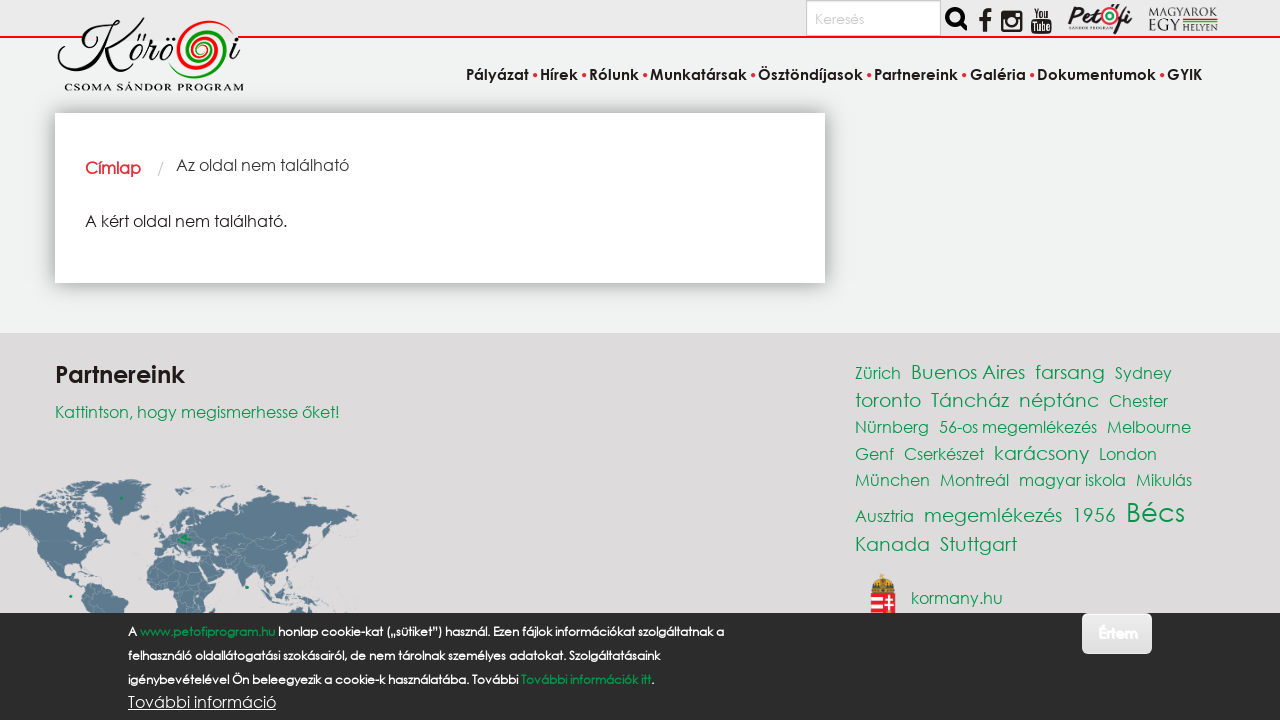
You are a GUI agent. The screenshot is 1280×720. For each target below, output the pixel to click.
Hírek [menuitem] (559, 74)
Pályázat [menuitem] (497, 74)
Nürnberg (892, 426)
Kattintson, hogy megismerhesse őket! (197, 411)
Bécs (1155, 511)
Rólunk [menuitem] (614, 74)
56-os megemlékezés (1018, 426)
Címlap (113, 167)
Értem (1117, 632)
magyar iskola (1072, 479)
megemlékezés (993, 514)
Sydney (1143, 372)
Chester (1138, 400)
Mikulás (1164, 479)
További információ (202, 702)
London (1128, 453)
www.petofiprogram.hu (207, 631)
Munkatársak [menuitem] (698, 74)
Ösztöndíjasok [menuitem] (810, 74)
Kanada (892, 543)
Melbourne (1149, 426)
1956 (1094, 514)
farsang (1070, 371)
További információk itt (586, 679)
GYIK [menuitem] (1184, 74)
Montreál (974, 479)
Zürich (878, 372)
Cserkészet (944, 453)
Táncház (970, 399)
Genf (874, 453)
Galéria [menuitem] (998, 74)
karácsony (1041, 452)
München (892, 479)
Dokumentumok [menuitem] (1096, 74)
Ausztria (884, 515)
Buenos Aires (968, 371)
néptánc (1059, 399)
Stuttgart (978, 543)
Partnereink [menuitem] (916, 74)
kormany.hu (957, 597)
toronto (888, 399)
